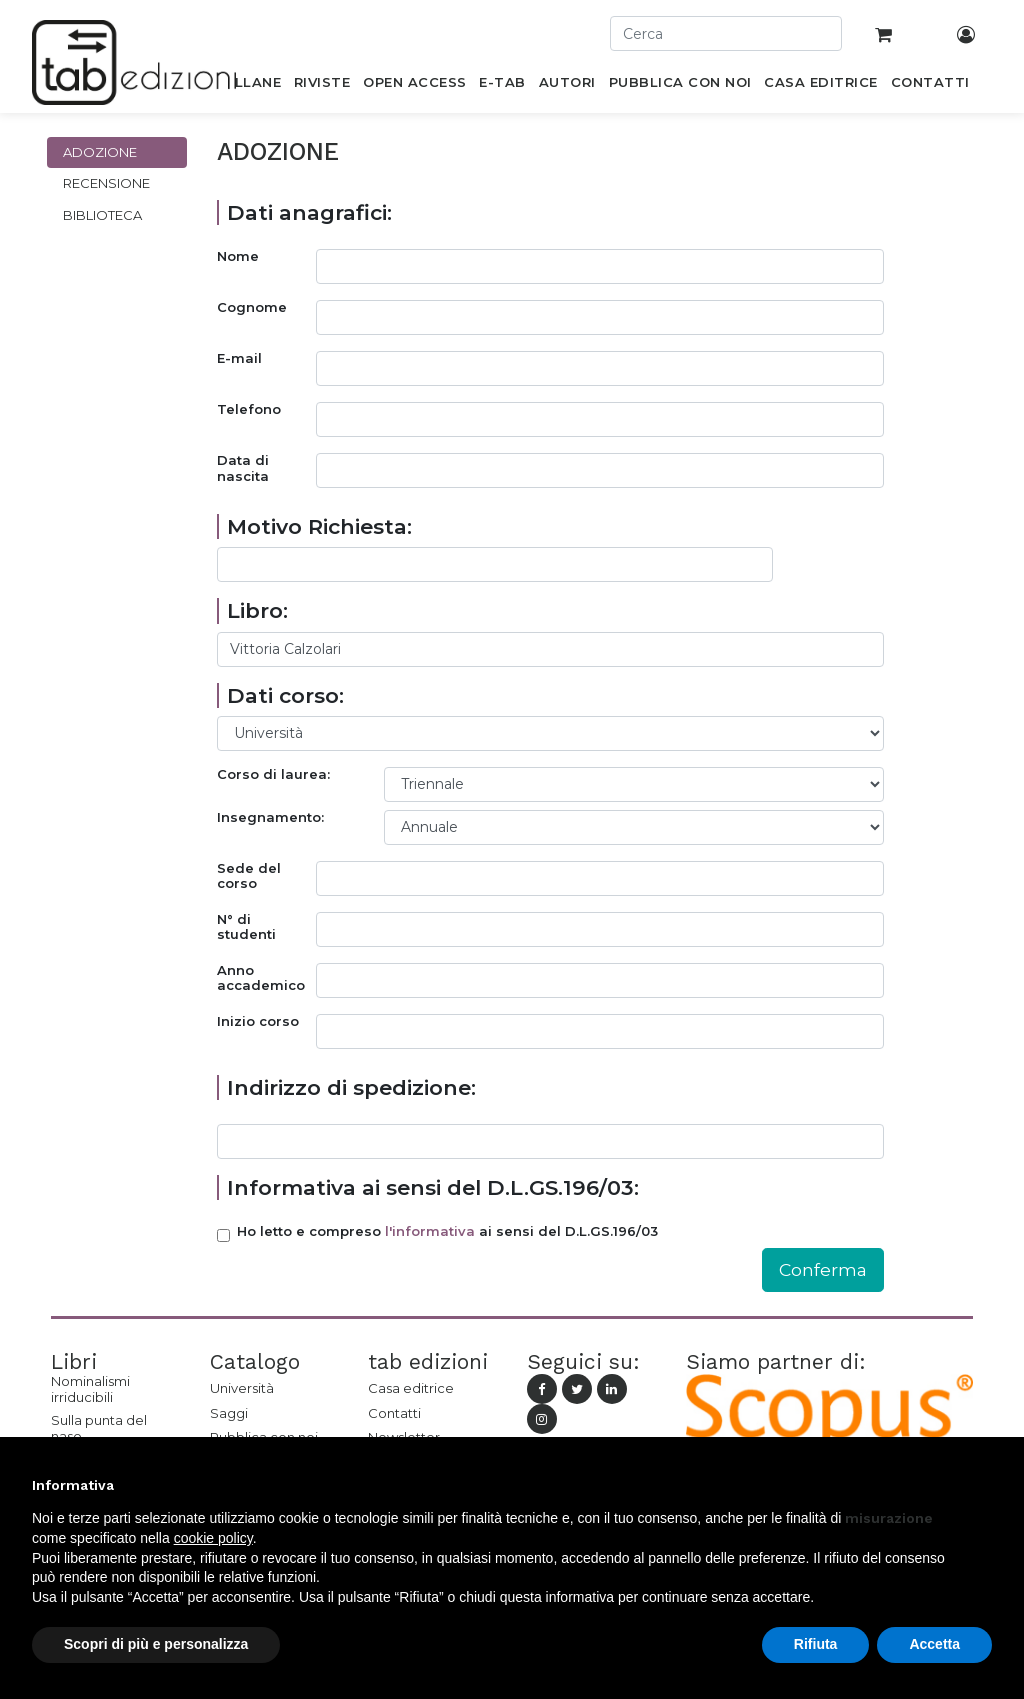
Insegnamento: (270, 817)
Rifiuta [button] (816, 1644)
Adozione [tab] (100, 152)
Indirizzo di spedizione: (351, 1087)
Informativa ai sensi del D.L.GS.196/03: (433, 1187)
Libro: (257, 610)
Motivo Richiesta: (319, 526)
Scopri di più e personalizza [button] (156, 1644)
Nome (238, 256)
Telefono (249, 409)
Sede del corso (249, 876)
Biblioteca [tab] (102, 215)
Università (242, 1388)
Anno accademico (261, 978)
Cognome (252, 307)
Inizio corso (258, 1021)
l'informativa (430, 1231)
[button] (982, 1485)
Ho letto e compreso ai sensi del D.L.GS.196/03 (447, 1231)
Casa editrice (411, 1388)
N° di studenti (246, 927)
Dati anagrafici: (309, 212)
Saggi (229, 1413)
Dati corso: (285, 695)
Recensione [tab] (106, 183)
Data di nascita (243, 468)
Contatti (394, 1413)
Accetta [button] (934, 1644)
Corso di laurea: (273, 774)
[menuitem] (246, 86)
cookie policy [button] (213, 1538)
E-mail (239, 358)
